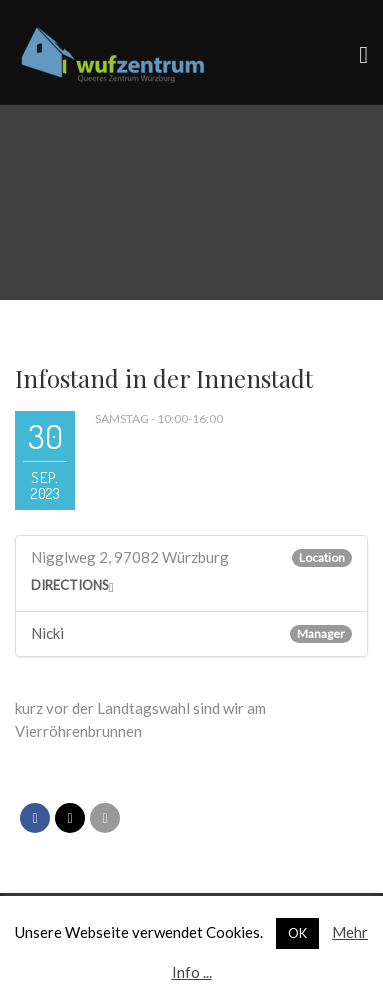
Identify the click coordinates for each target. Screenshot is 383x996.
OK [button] (297, 933)
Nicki (47, 633)
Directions (70, 585)
